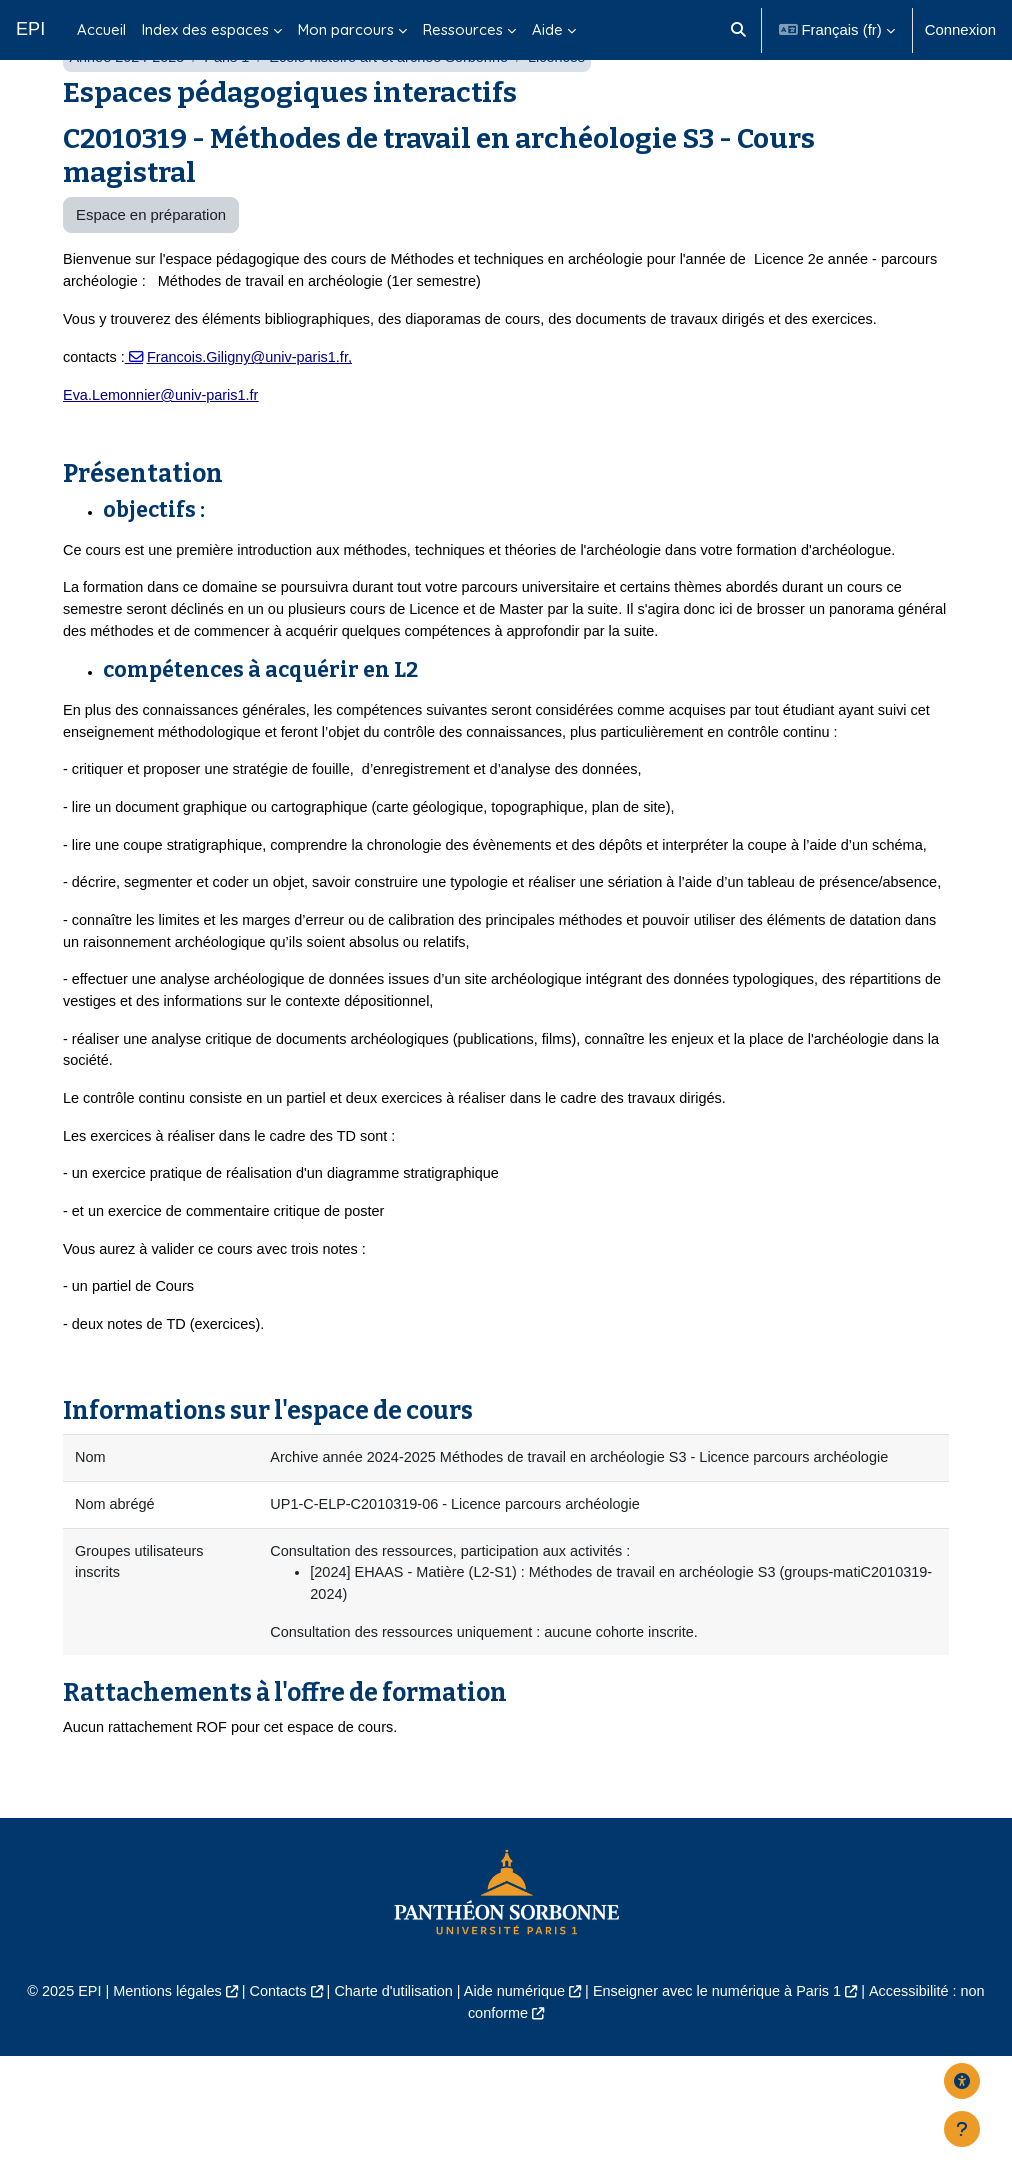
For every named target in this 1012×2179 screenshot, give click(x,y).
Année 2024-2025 (128, 108)
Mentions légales (158, 2113)
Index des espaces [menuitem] (205, 29)
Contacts (271, 2113)
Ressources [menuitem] (463, 29)
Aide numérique (515, 2113)
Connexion (960, 30)
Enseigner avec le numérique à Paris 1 (723, 2113)
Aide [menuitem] (547, 29)
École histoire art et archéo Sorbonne (398, 108)
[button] (738, 30)
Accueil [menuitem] (101, 29)
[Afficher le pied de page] (962, 2129)
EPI (30, 29)
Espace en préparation (151, 266)
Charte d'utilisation (390, 2113)
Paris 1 (231, 108)
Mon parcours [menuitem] (346, 29)
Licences (570, 108)
